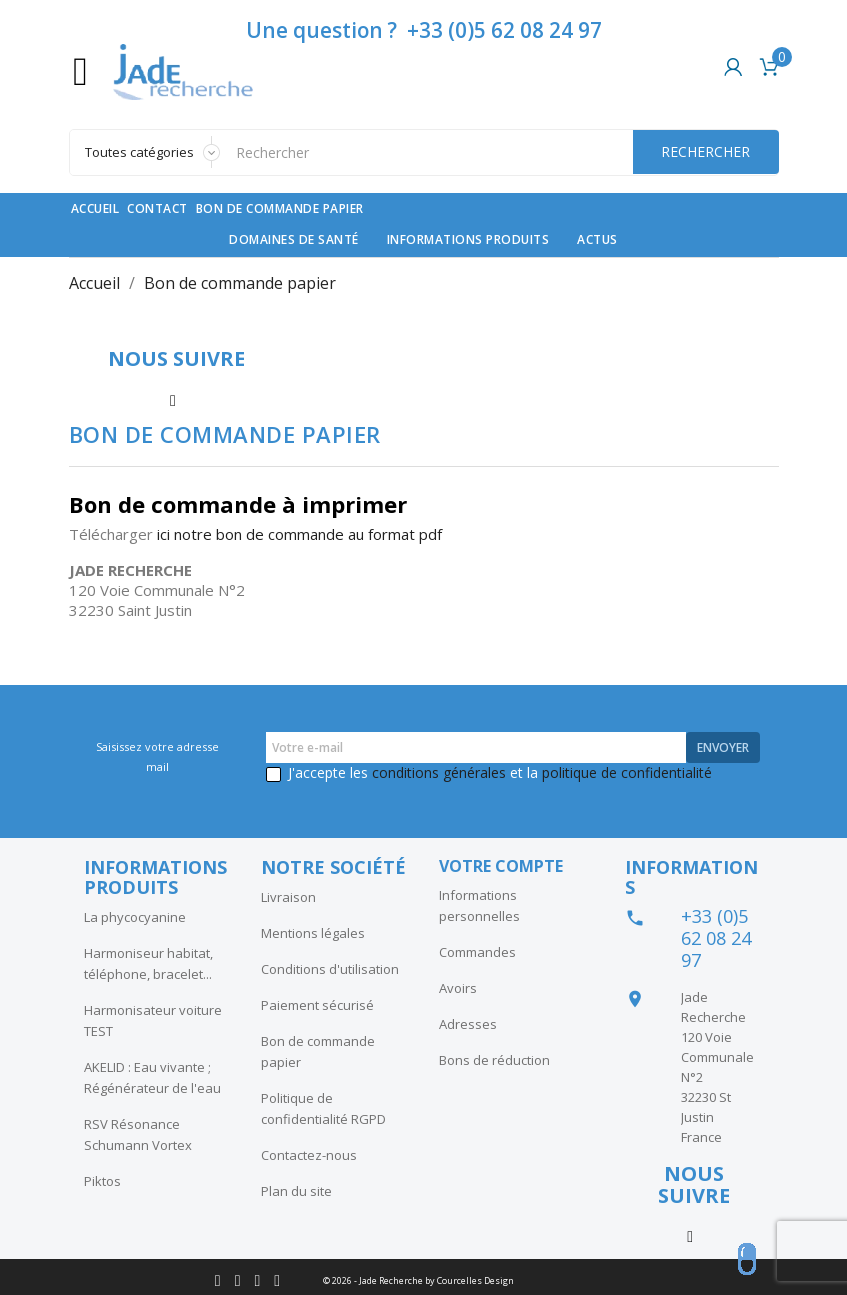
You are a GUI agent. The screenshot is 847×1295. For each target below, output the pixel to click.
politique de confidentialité (627, 772)
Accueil (95, 208)
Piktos (102, 1181)
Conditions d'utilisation (330, 969)
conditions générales (439, 772)
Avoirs (458, 988)
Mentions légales (313, 933)
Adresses (468, 1024)
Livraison (288, 897)
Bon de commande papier (280, 208)
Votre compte (501, 866)
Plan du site (296, 1191)
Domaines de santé (294, 239)
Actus (597, 239)
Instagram (173, 398)
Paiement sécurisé (317, 1005)
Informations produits (468, 239)
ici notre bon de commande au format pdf (299, 534)
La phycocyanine (135, 917)
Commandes (477, 952)
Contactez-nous (309, 1155)
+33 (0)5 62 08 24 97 (716, 938)
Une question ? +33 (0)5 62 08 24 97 (424, 30)
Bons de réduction (494, 1060)
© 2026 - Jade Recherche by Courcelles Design (418, 1280)
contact (157, 208)
